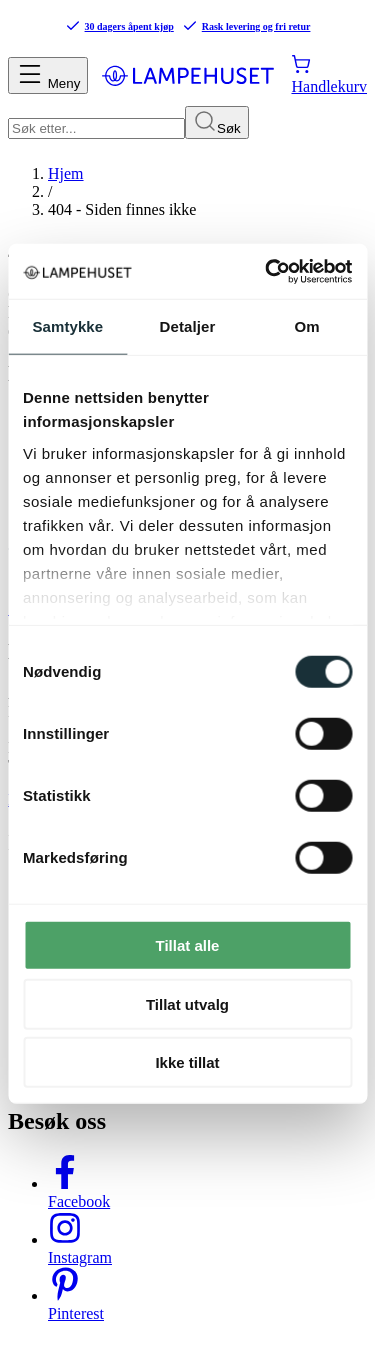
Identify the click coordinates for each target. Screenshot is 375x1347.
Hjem (66, 173)
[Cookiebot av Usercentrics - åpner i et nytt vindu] (267, 271)
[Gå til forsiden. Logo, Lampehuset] (188, 75)
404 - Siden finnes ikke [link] (122, 209)
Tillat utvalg (187, 1003)
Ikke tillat (187, 1062)
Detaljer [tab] (188, 326)
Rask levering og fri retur (246, 26)
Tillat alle (188, 945)
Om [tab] (307, 326)
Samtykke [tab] (67, 326)
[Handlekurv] (329, 75)
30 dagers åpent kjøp (119, 26)
